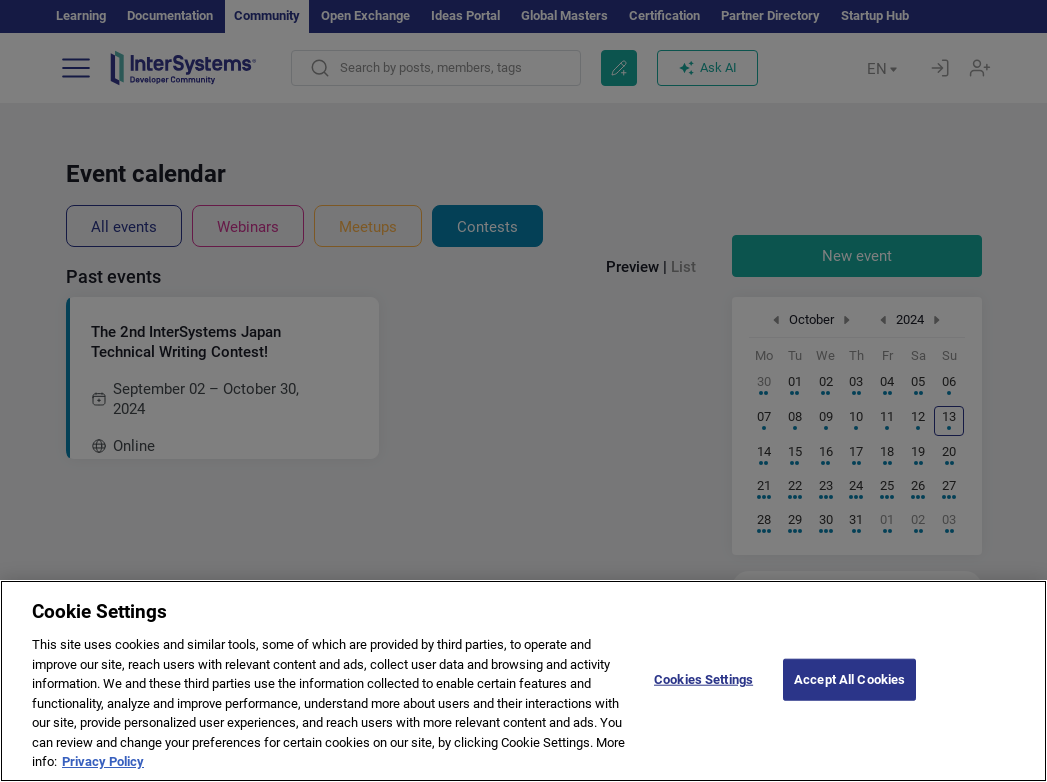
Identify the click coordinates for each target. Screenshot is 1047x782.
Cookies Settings (703, 714)
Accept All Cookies (849, 714)
